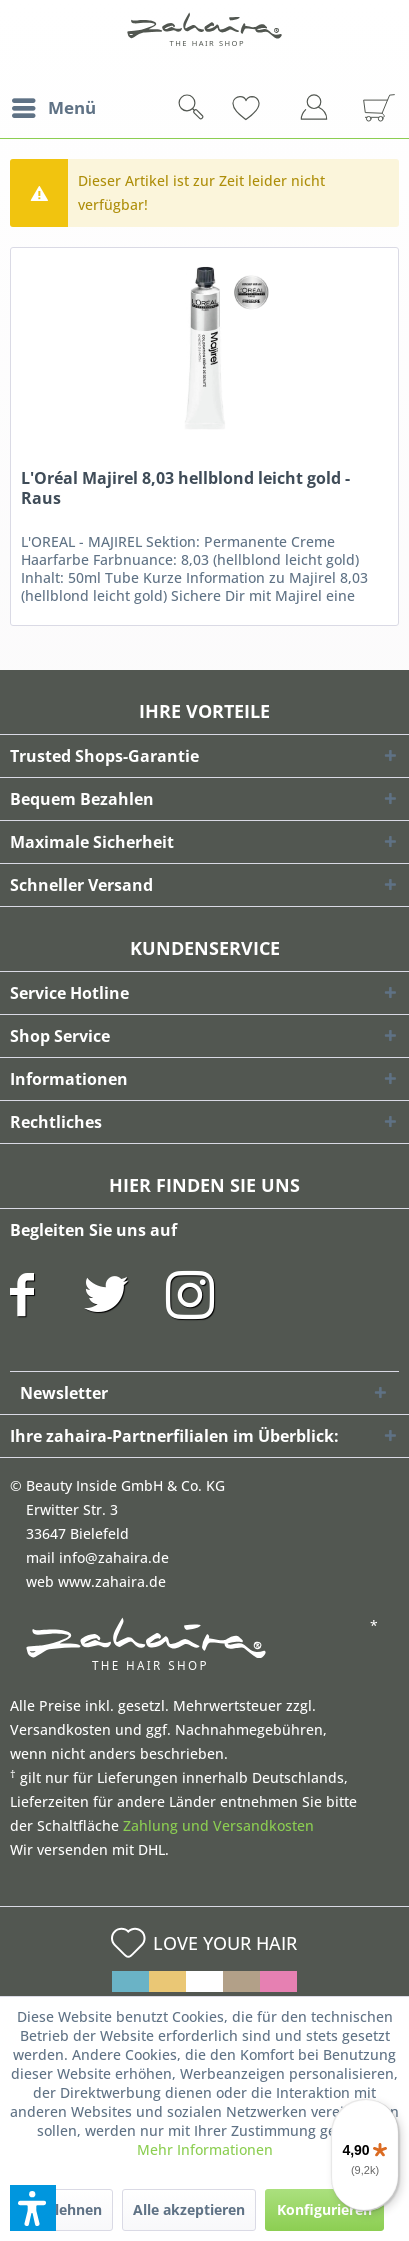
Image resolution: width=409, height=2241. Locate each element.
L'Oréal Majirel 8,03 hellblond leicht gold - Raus (185, 488)
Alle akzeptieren (189, 2209)
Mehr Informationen (205, 2149)
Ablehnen (69, 2209)
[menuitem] (53, 108)
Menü (54, 105)
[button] (33, 2208)
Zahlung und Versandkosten (218, 1825)
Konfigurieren (324, 2209)
